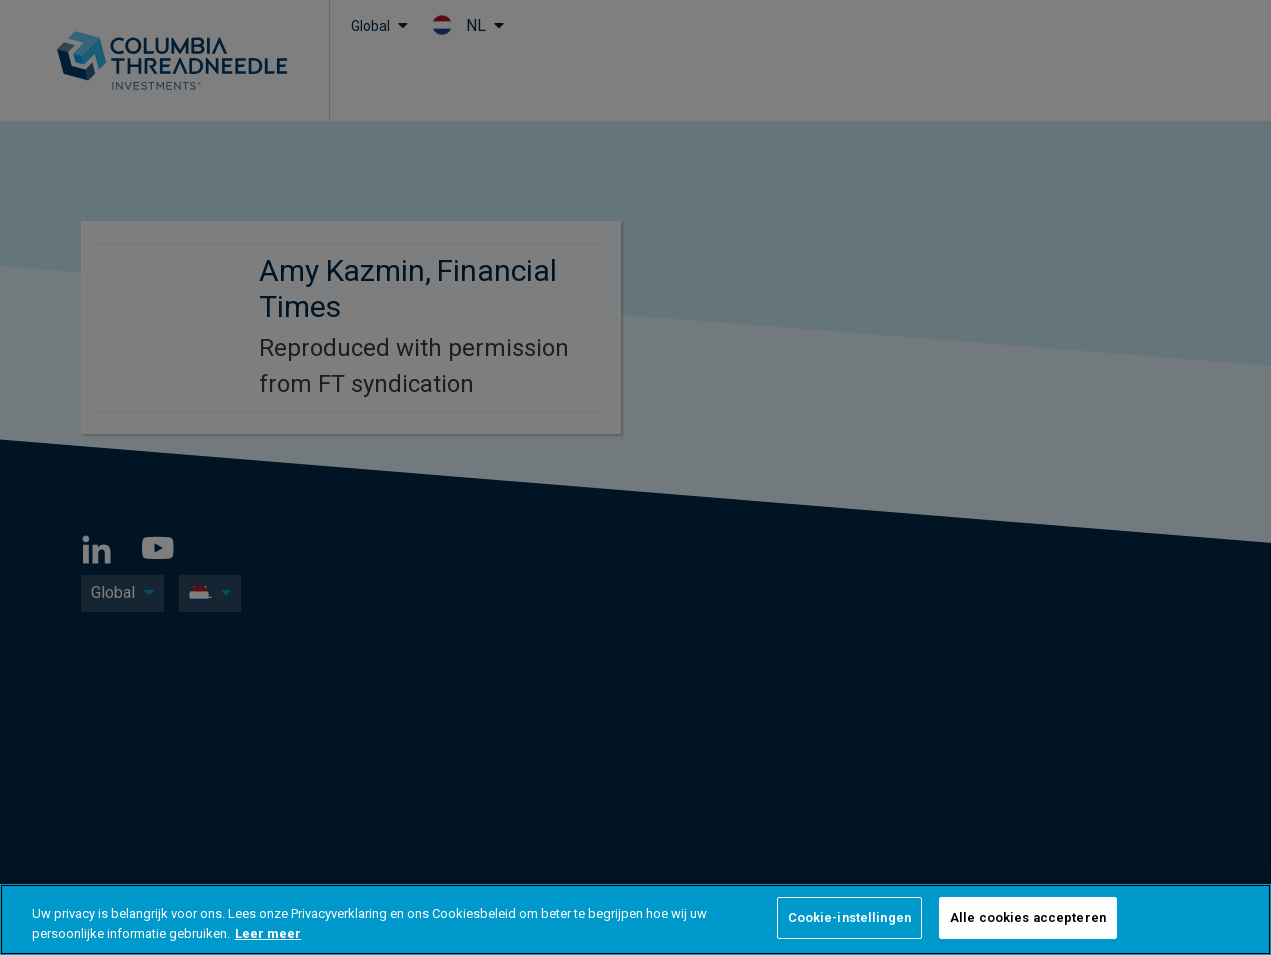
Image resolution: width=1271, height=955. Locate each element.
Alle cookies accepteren (1028, 917)
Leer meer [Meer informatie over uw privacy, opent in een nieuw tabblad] (268, 933)
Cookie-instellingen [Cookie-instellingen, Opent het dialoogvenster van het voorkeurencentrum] (849, 917)
